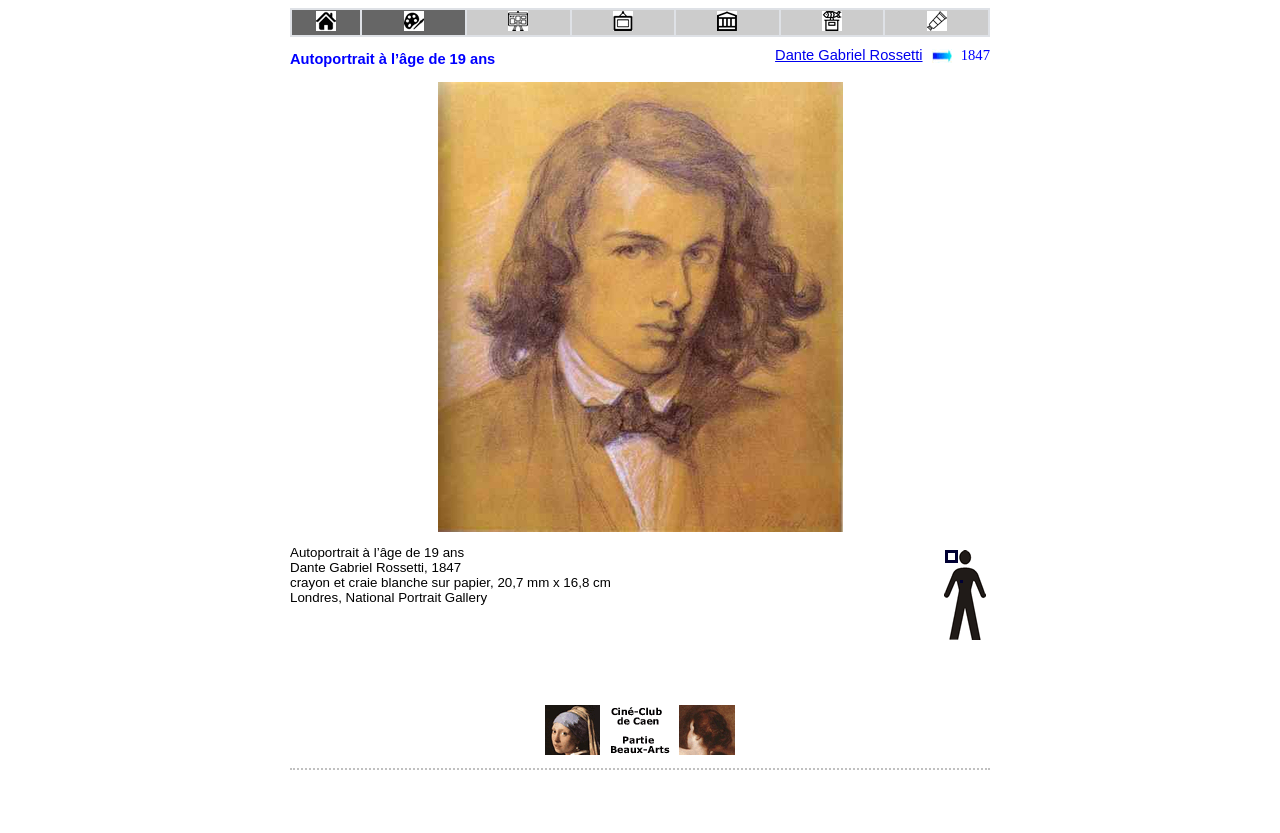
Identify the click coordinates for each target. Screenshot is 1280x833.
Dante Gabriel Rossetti (848, 55)
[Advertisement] (451, 730)
